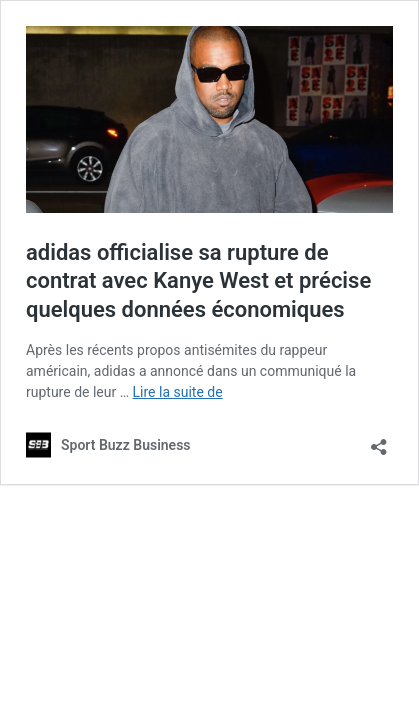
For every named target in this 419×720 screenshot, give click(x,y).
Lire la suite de (178, 392)
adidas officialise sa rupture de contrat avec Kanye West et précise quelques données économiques (198, 281)
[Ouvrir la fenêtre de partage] (379, 440)
